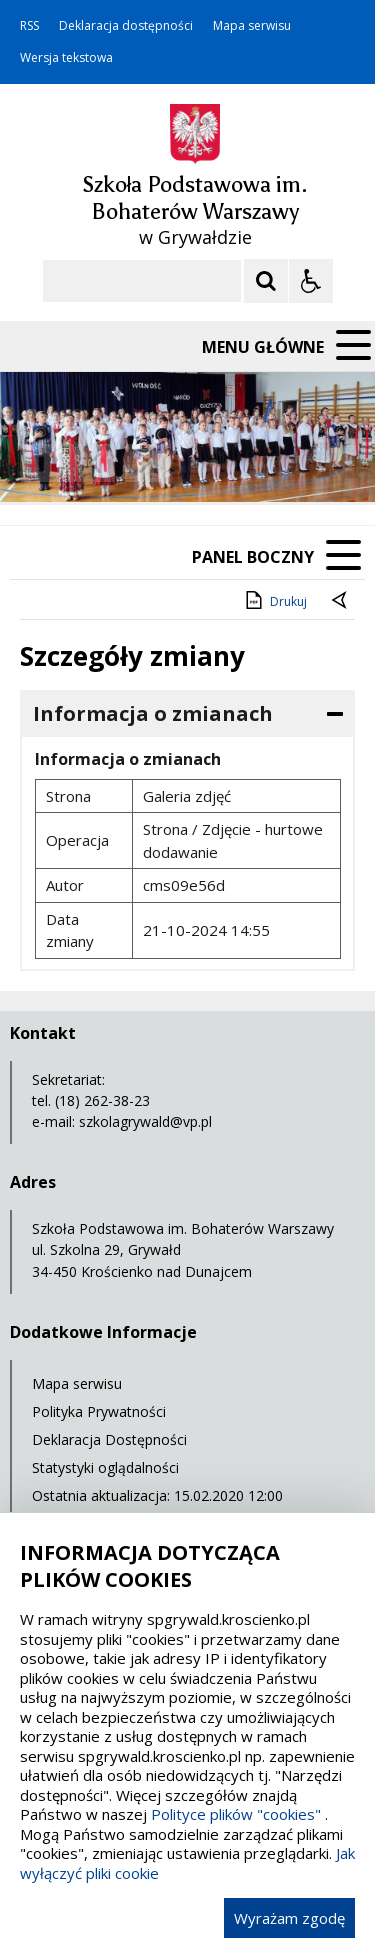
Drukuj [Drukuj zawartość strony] (274, 600)
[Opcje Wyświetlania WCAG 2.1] (311, 281)
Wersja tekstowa (66, 58)
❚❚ (40, 462)
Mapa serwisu (252, 26)
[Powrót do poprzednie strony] (341, 602)
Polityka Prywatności (99, 1411)
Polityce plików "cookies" (236, 1814)
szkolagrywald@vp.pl (145, 1121)
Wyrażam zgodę (289, 1918)
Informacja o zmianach (153, 713)
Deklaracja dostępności (126, 26)
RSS (29, 26)
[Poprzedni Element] (95, 463)
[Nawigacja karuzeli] (120, 463)
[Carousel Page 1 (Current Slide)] (194, 463)
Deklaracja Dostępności (109, 1439)
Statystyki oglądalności (105, 1467)
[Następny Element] (145, 463)
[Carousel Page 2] (213, 463)
